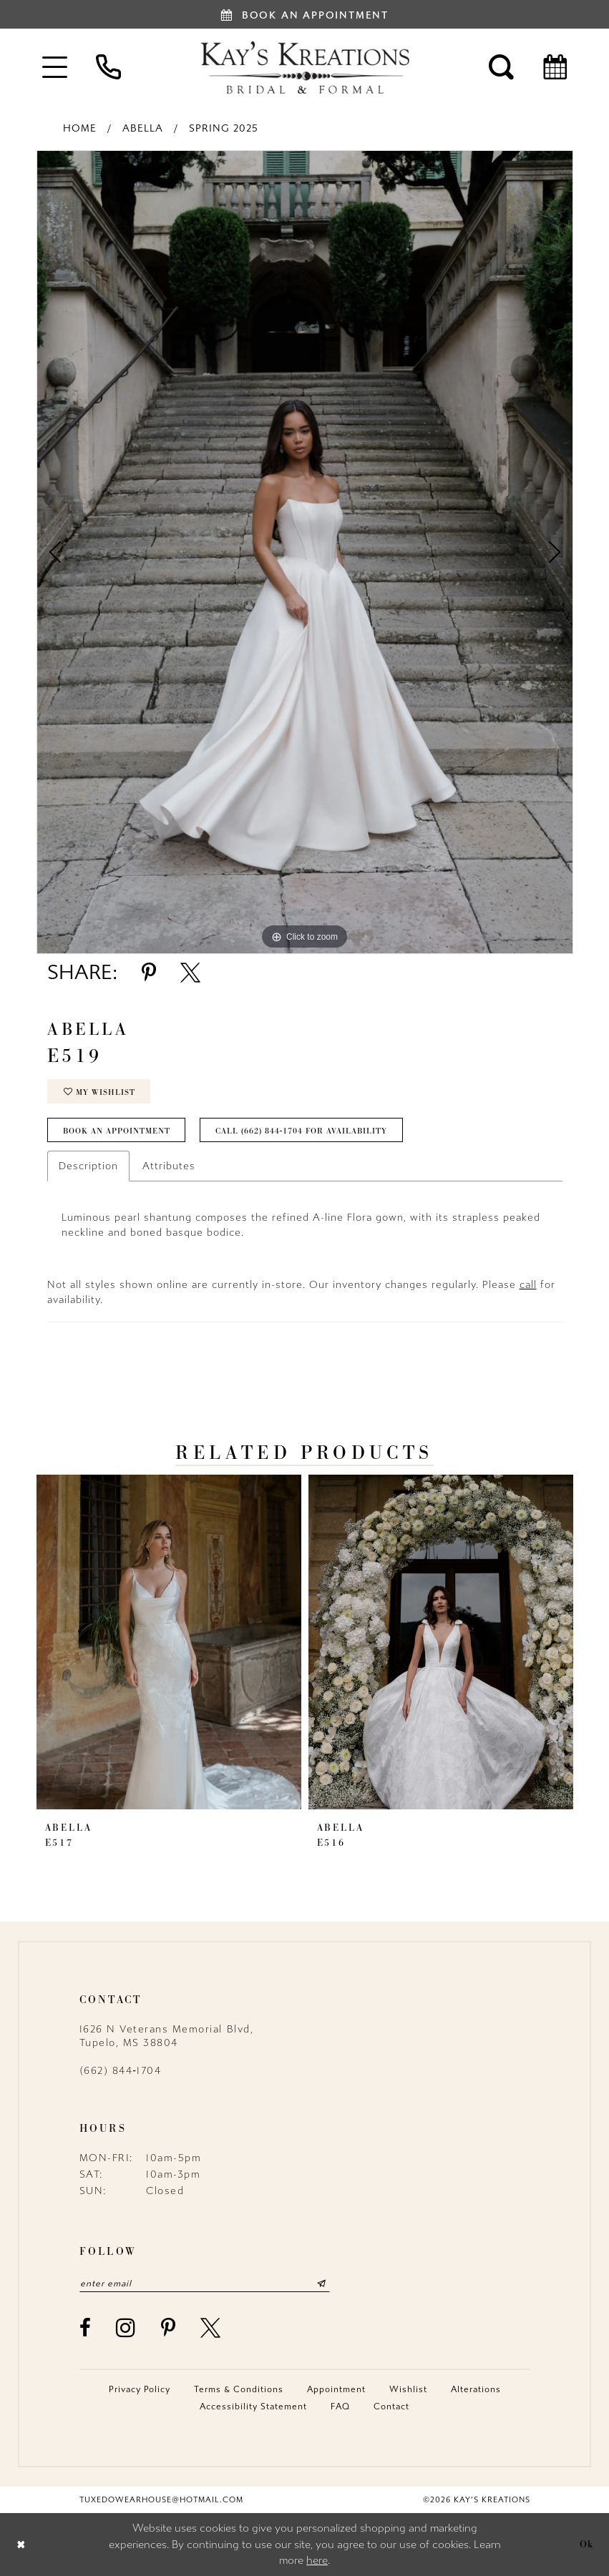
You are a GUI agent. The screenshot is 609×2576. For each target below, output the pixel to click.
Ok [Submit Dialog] (587, 2543)
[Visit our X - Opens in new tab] (211, 2328)
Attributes (168, 1166)
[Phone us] (108, 67)
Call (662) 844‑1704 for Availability (301, 1131)
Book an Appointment (116, 1131)
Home (80, 128)
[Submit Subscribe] (321, 2283)
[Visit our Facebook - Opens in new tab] (85, 2328)
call (528, 1285)
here (317, 2560)
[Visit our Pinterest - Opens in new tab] (169, 2328)
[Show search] (501, 67)
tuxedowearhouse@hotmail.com (161, 2499)
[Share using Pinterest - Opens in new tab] (149, 973)
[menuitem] (55, 67)
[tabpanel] (305, 552)
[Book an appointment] (304, 14)
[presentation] (168, 1642)
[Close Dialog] (21, 2544)
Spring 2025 (223, 128)
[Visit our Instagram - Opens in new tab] (126, 2327)
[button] (55, 67)
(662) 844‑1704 (120, 2071)
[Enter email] (204, 2283)
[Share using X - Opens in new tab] (190, 973)
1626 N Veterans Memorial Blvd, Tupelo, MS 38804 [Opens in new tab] (166, 2036)
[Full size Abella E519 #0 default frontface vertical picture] (305, 552)
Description (88, 1166)
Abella (142, 128)
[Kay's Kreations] (304, 67)
